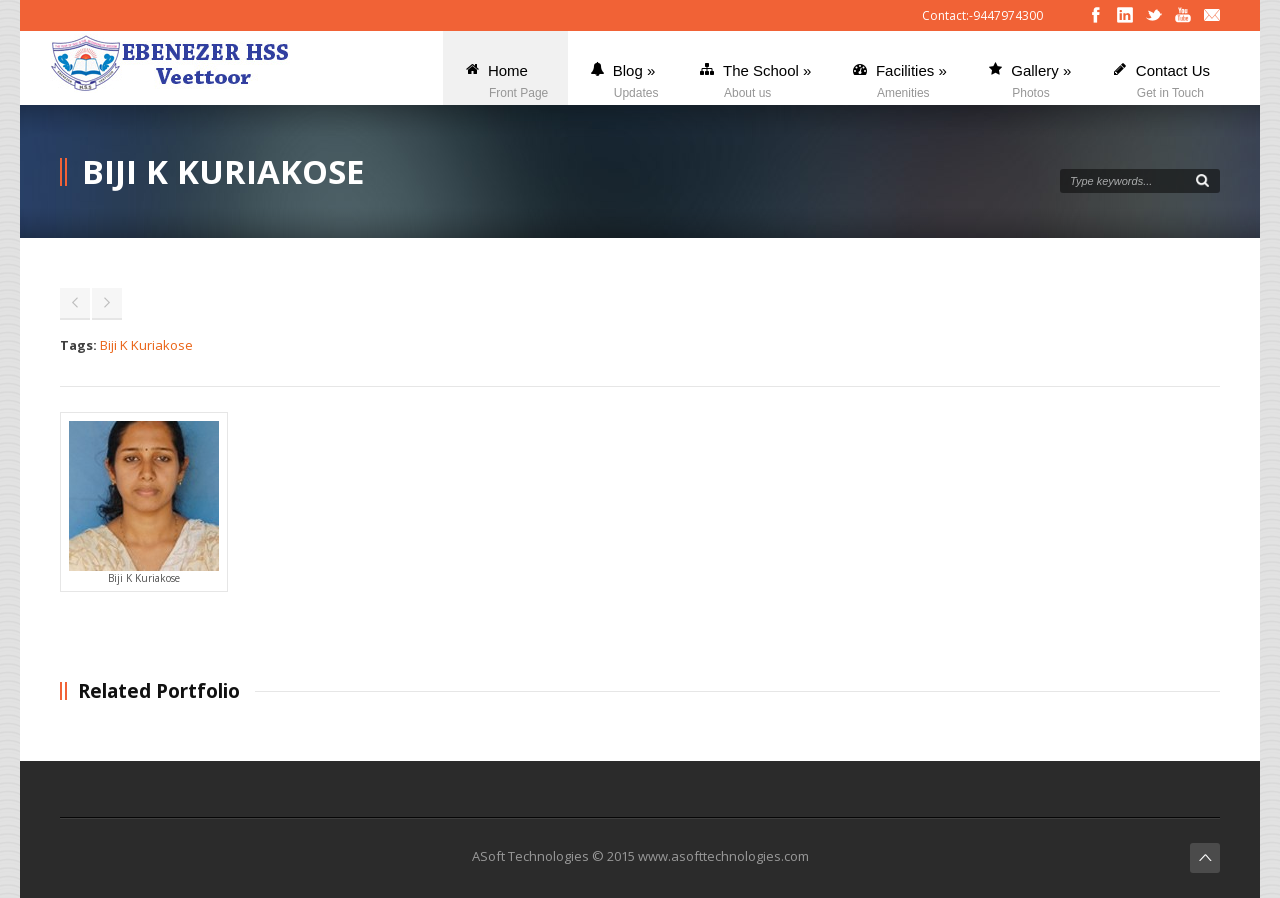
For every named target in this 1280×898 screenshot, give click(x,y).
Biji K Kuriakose (146, 345)
